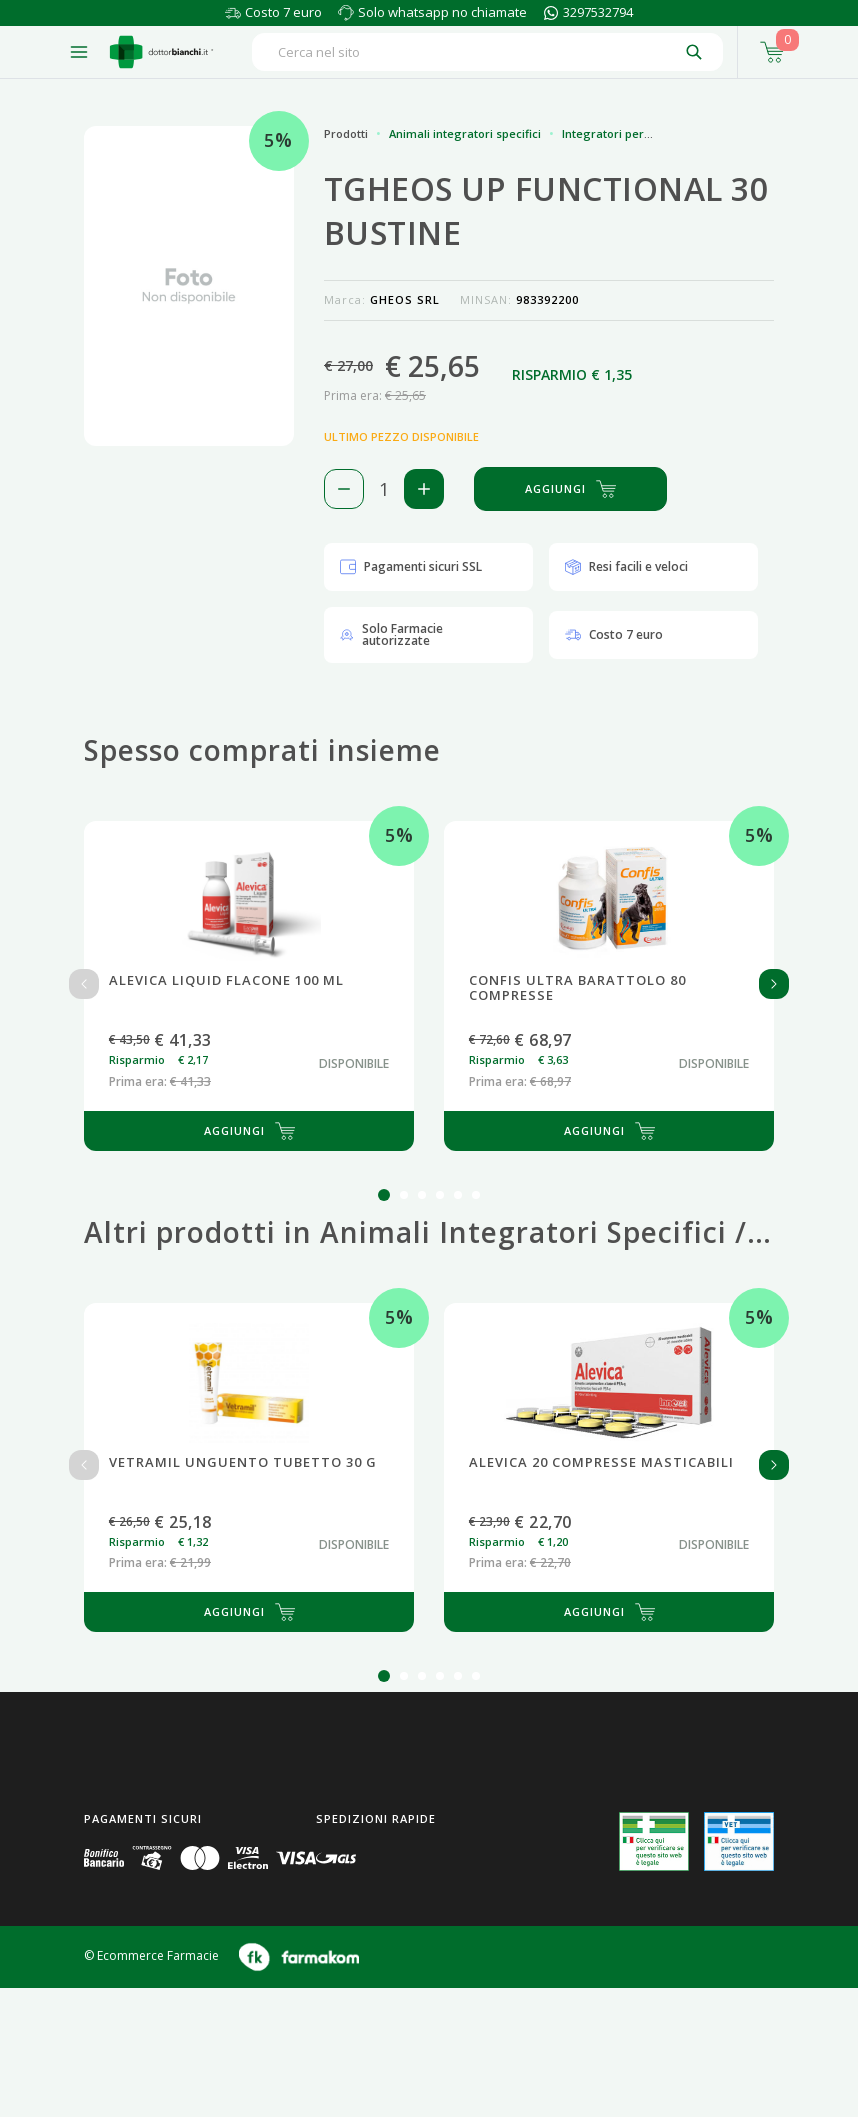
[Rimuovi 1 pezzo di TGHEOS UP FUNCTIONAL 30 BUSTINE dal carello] (344, 489)
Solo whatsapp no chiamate (442, 12)
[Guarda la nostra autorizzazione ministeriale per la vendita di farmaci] (654, 1841)
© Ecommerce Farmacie (151, 1955)
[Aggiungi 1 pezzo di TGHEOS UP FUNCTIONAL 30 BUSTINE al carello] (424, 489)
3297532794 (598, 12)
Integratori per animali (625, 133)
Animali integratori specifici (465, 133)
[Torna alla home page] (161, 52)
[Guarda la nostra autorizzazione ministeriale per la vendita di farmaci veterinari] (739, 1841)
